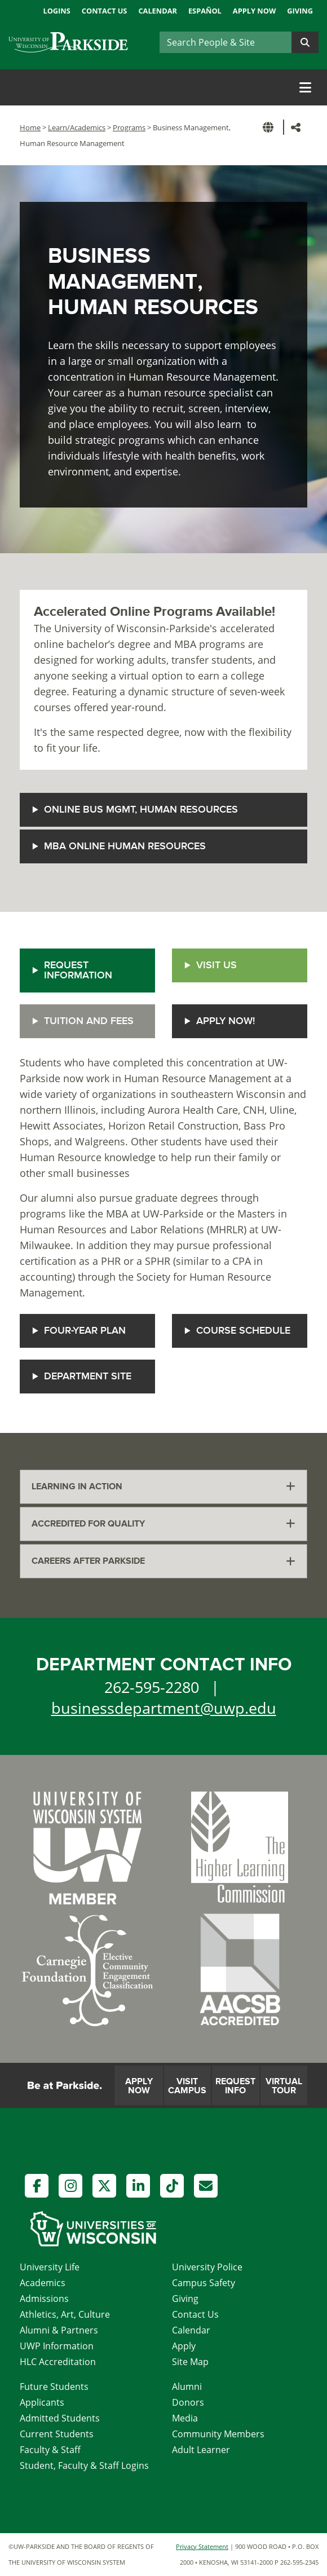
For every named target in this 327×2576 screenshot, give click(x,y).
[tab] (163, 1486)
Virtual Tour (284, 2086)
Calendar (157, 11)
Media (185, 2418)
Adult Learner (201, 2449)
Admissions (44, 2298)
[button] (270, 127)
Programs (129, 127)
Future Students (54, 2386)
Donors (188, 2402)
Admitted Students (60, 2418)
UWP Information (57, 2346)
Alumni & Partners (59, 2330)
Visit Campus (187, 2086)
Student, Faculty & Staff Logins (84, 2465)
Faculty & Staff (50, 2449)
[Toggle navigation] (305, 87)
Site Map (190, 2362)
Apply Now (254, 11)
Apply (184, 2346)
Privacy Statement (202, 2546)
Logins (56, 11)
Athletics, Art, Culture (65, 2314)
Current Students (57, 2434)
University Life (49, 2267)
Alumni (187, 2386)
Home (30, 127)
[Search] (225, 42)
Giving (300, 11)
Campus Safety (203, 2283)
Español (205, 11)
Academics (42, 2283)
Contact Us (104, 11)
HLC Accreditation (58, 2362)
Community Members (218, 2434)
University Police (207, 2267)
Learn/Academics (76, 127)
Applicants (42, 2402)
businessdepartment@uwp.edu (163, 1707)
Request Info (235, 2086)
